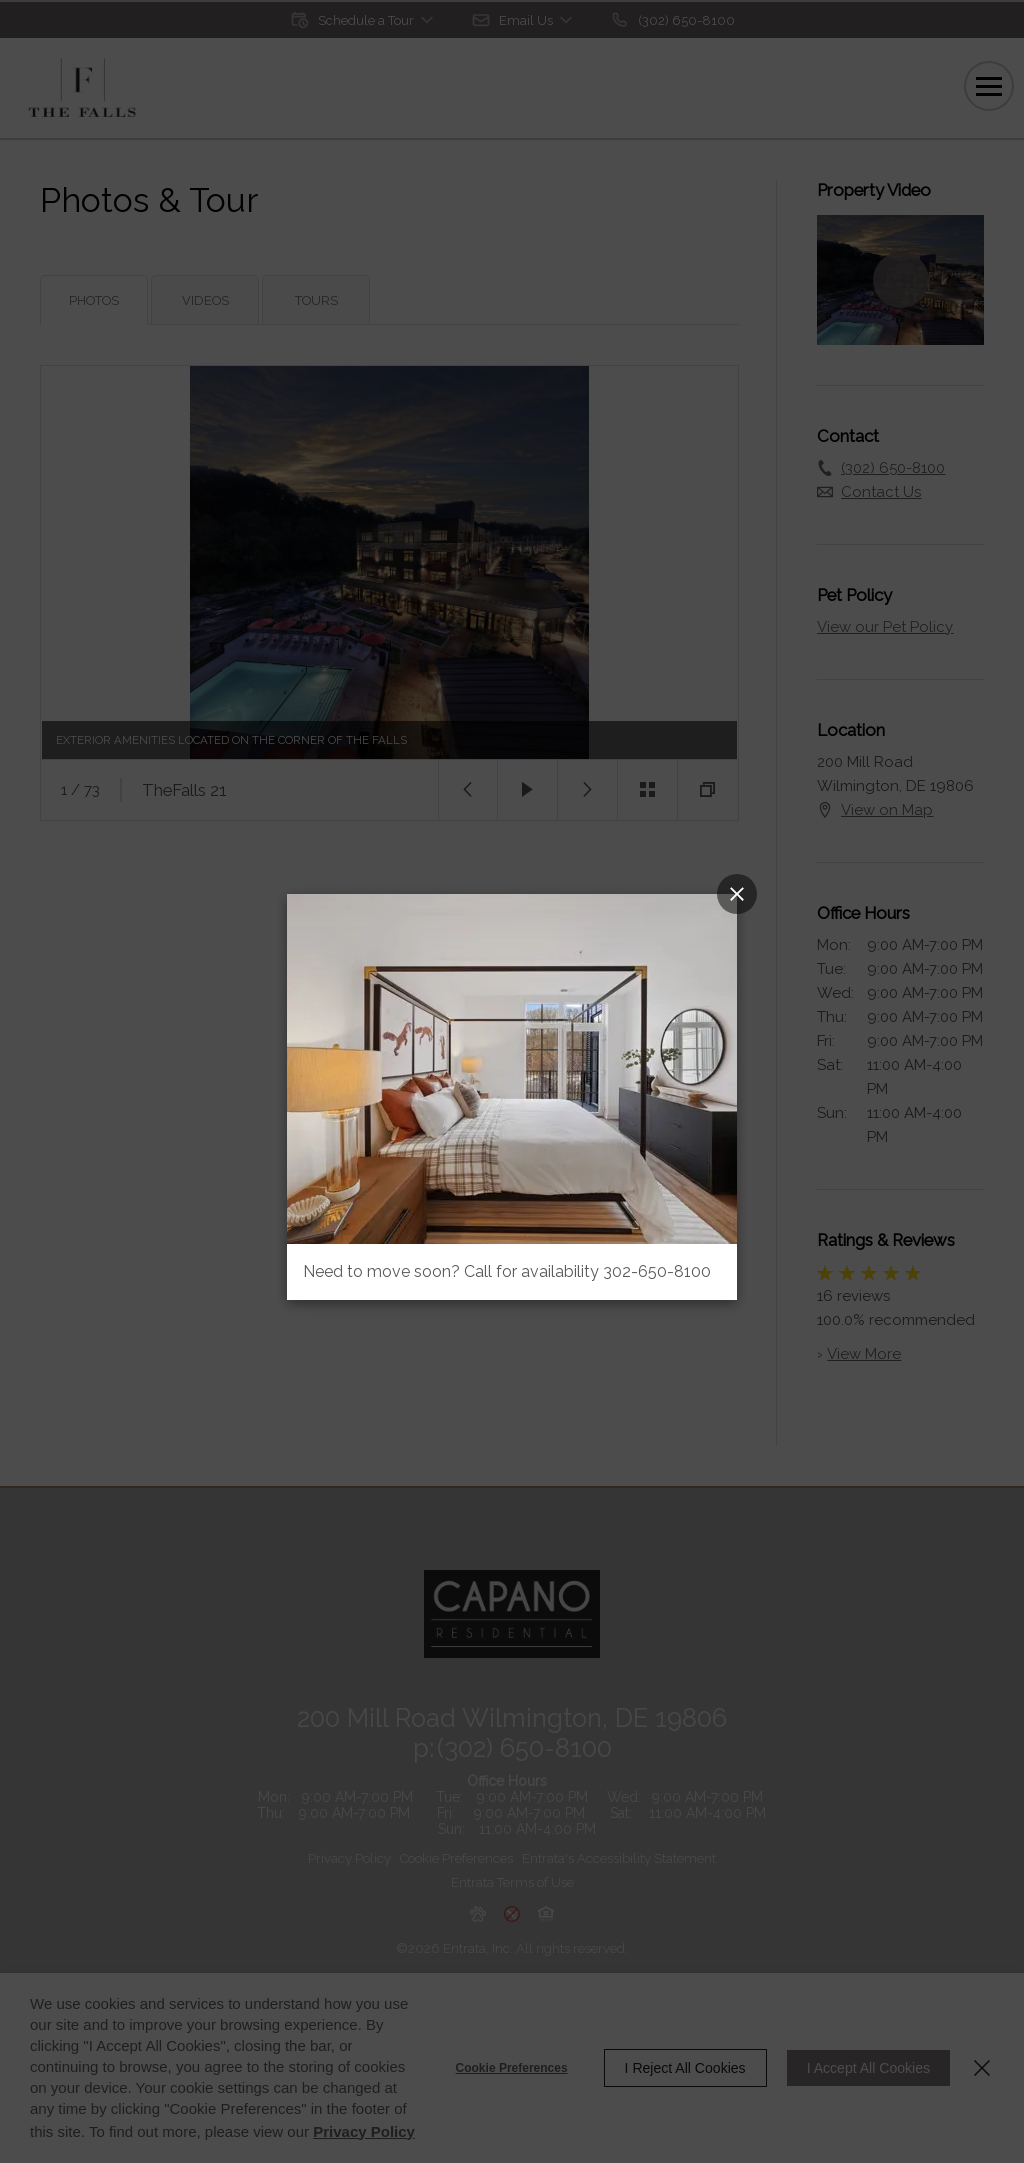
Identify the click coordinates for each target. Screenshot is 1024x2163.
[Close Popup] (737, 894)
